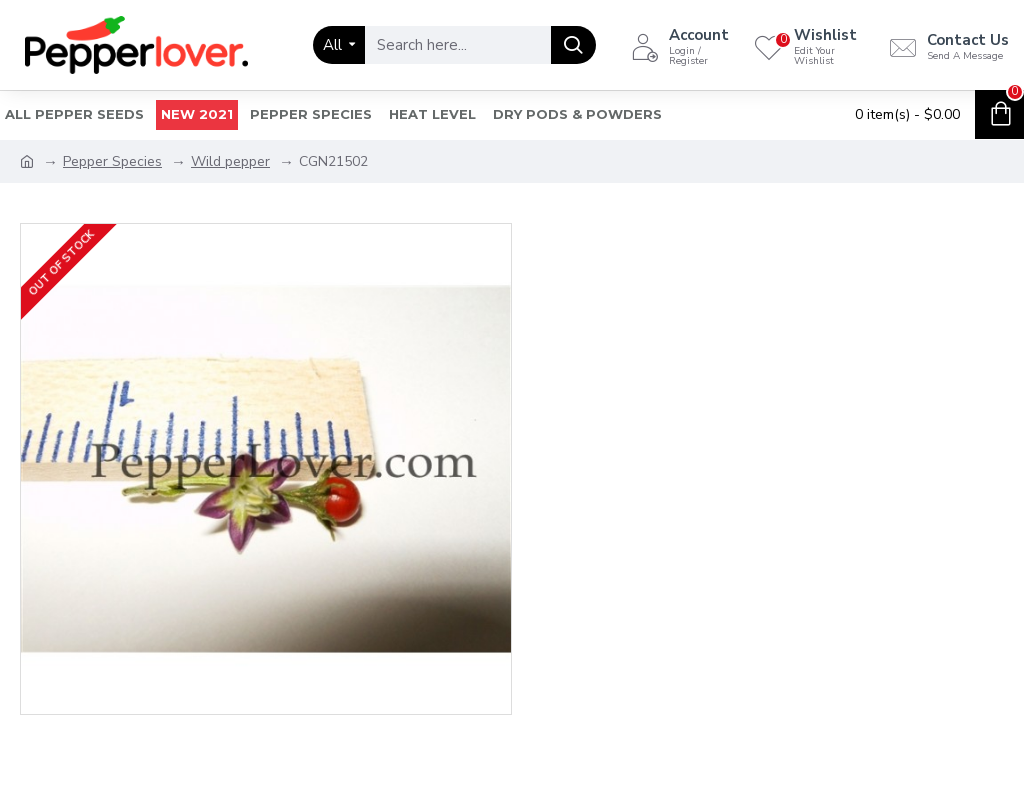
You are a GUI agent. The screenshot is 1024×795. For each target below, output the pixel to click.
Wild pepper (230, 161)
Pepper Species (112, 161)
